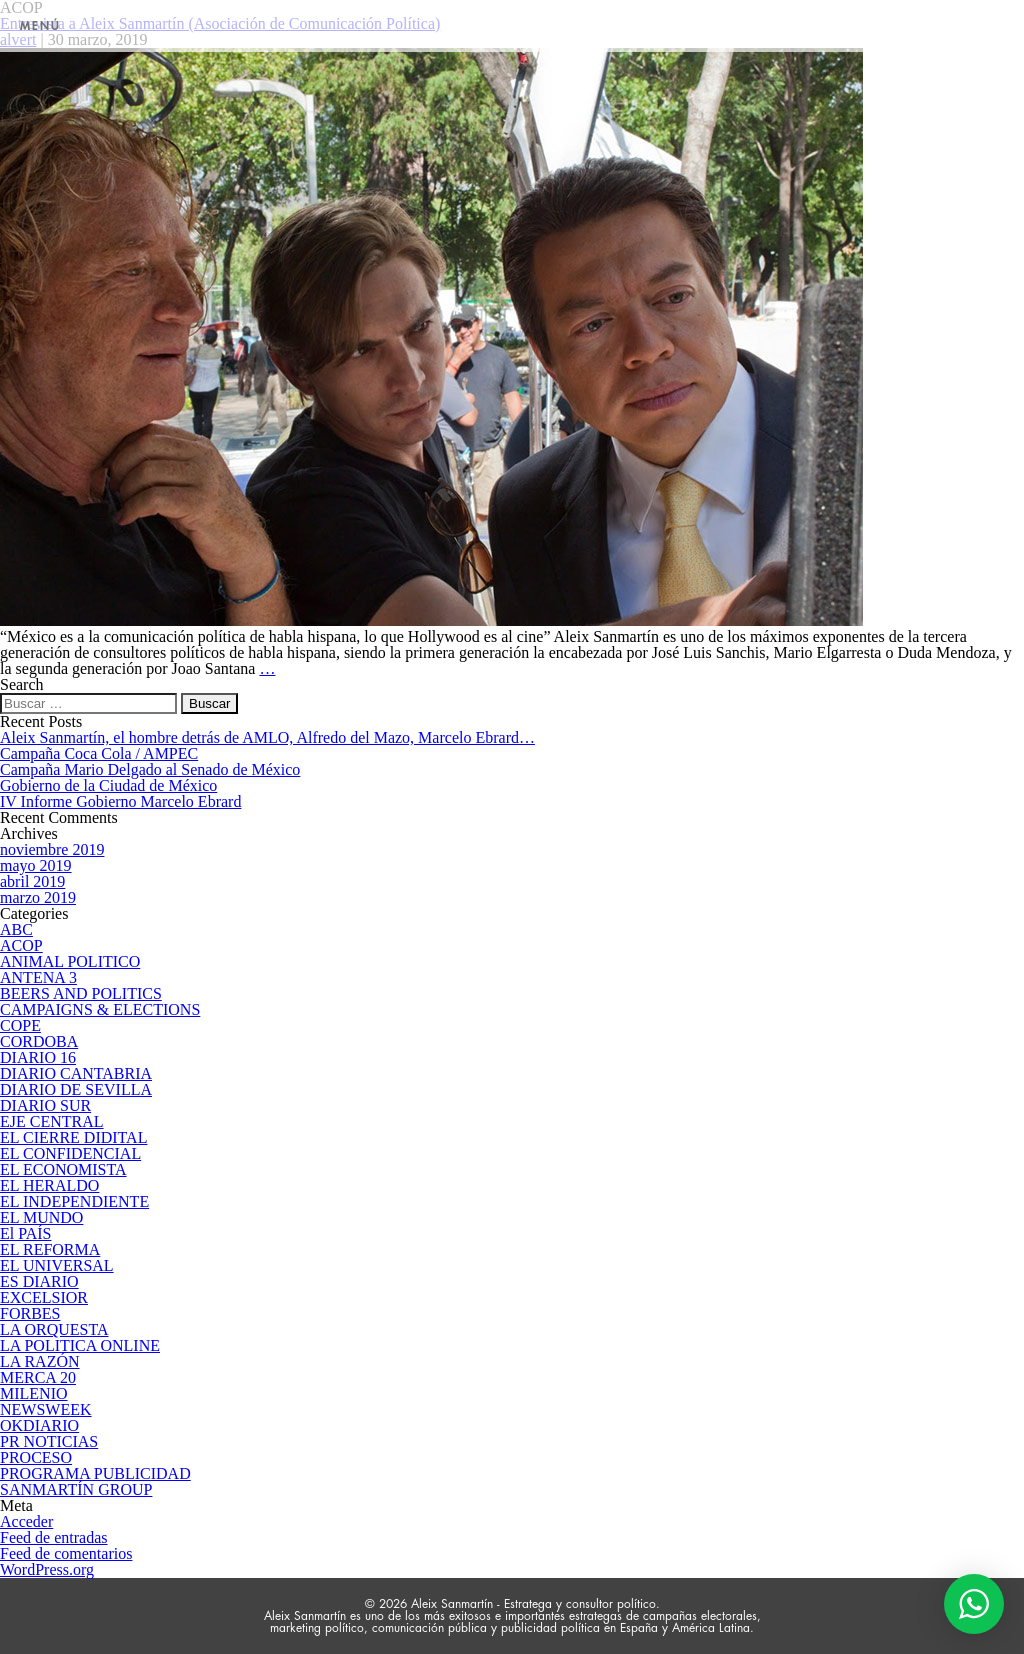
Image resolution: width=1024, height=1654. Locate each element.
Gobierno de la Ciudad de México (108, 785)
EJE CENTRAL (52, 1121)
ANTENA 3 (38, 977)
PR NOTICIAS (49, 1441)
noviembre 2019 (52, 849)
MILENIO (34, 1393)
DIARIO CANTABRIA (76, 1073)
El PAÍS (25, 1233)
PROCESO (36, 1457)
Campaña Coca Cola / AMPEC (99, 753)
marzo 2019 (38, 897)
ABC (16, 929)
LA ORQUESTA (54, 1329)
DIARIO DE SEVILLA (76, 1089)
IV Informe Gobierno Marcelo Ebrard (120, 801)
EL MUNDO (41, 1217)
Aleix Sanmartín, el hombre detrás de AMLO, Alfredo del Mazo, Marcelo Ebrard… (267, 737)
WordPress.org (47, 1569)
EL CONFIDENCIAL (70, 1153)
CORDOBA (39, 1041)
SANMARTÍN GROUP (76, 1489)
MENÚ (40, 26)
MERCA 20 (38, 1377)
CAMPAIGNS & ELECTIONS (100, 1009)
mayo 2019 (36, 865)
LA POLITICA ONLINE (80, 1345)
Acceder (26, 1521)
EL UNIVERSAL (57, 1265)
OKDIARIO (39, 1425)
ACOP (21, 945)
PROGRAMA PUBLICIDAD (95, 1473)
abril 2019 (32, 881)
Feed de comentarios (66, 1553)
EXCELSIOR (44, 1297)
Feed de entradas (54, 1537)
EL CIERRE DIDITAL (73, 1137)
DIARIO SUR (45, 1105)
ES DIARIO (39, 1281)
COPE (20, 1025)
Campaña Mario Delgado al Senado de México (150, 769)
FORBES (30, 1313)
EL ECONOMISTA (63, 1169)
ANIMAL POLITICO (70, 961)
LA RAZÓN (40, 1361)
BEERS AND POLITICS (81, 993)
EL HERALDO (49, 1185)
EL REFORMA (50, 1249)
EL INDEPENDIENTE (74, 1201)
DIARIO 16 (38, 1057)
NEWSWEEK (46, 1409)
